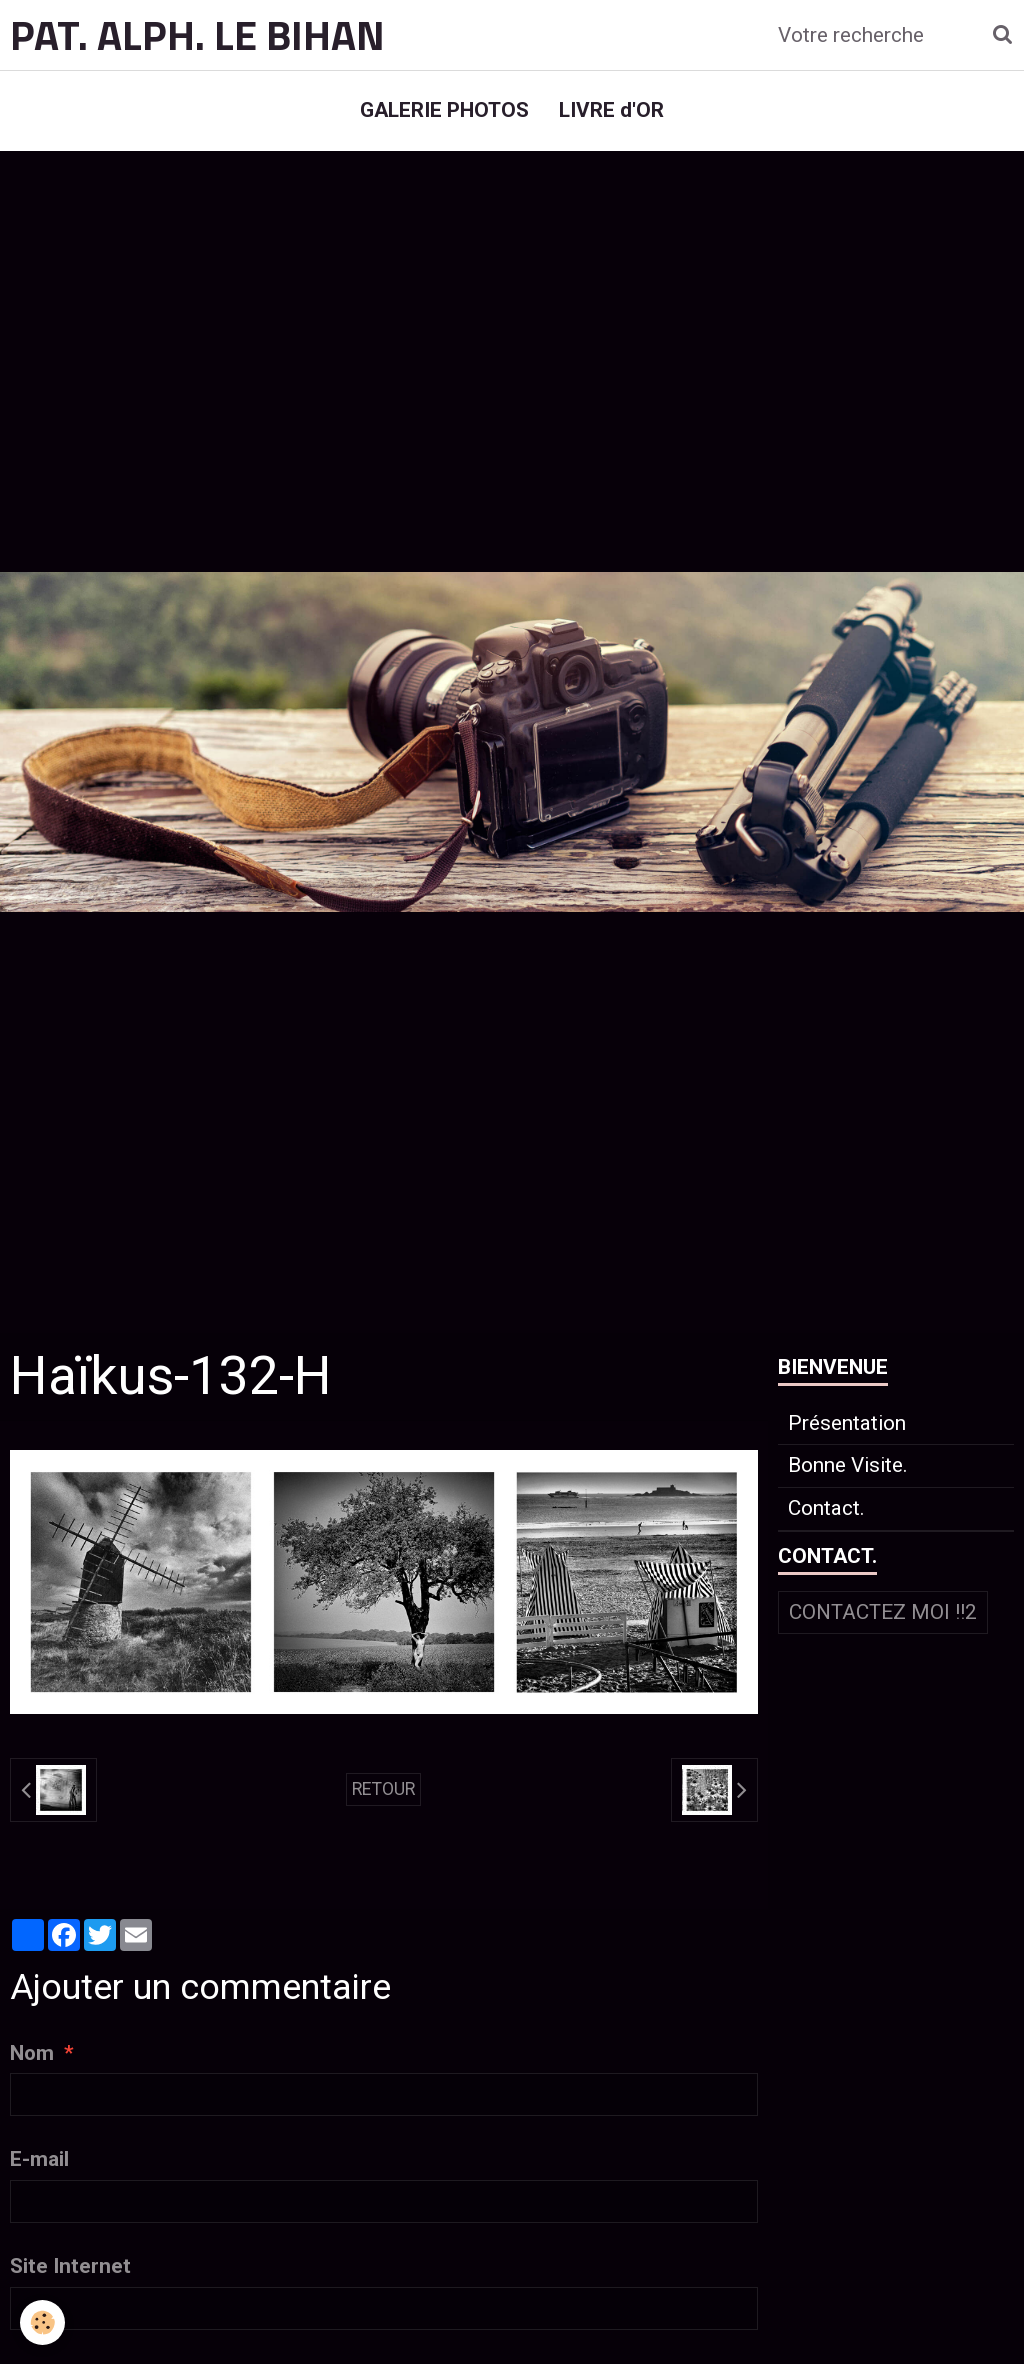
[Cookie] (42, 2322)
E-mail (39, 2159)
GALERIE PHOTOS (444, 110)
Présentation (847, 1423)
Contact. (826, 1508)
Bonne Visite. (848, 1465)
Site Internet (70, 2266)
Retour (383, 1789)
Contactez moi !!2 (883, 1612)
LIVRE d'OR (611, 110)
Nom (32, 2053)
